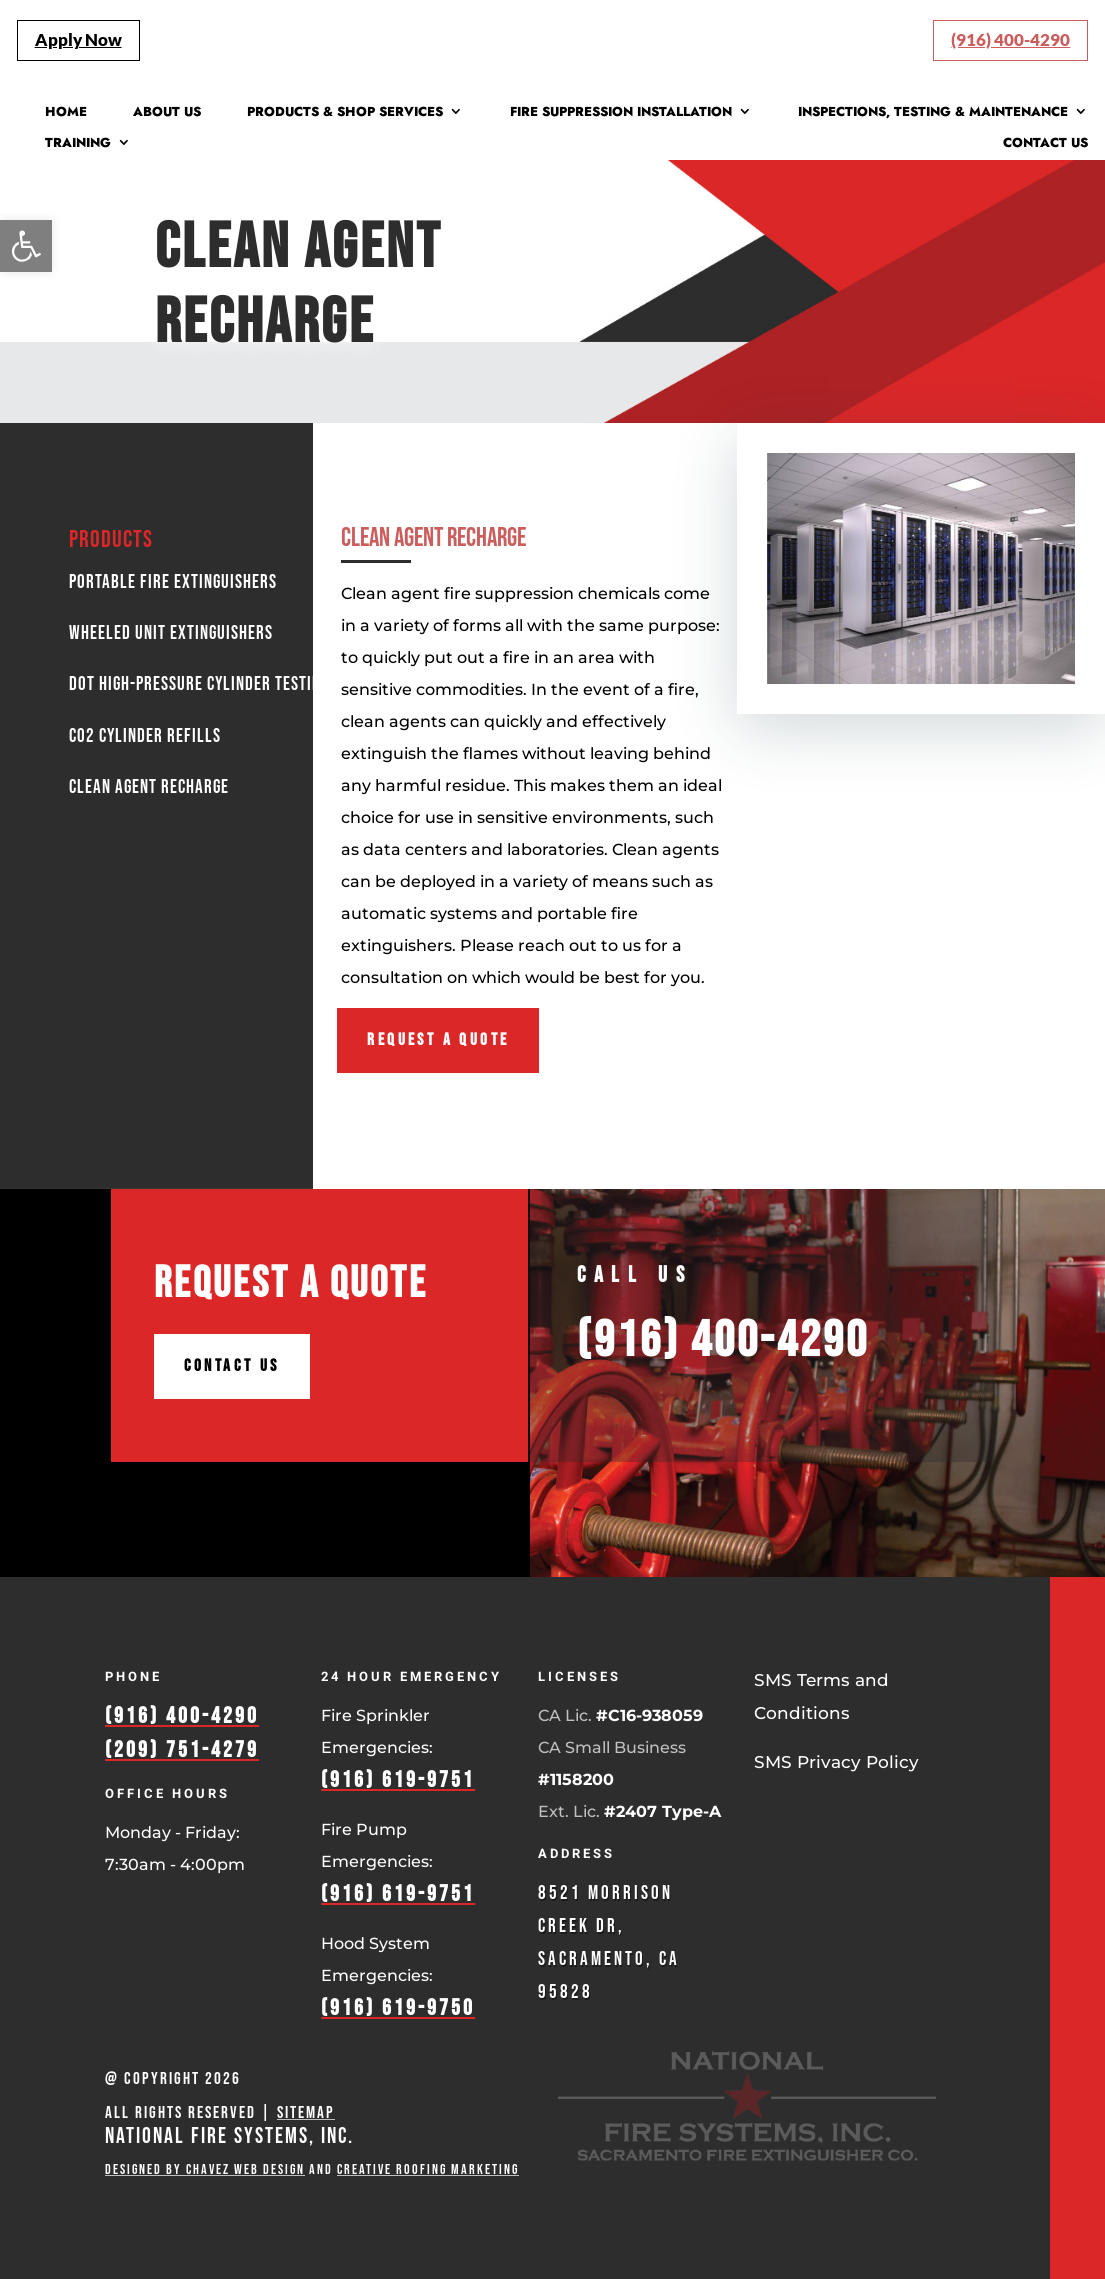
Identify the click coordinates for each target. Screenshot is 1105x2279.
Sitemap (306, 2113)
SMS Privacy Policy (836, 1762)
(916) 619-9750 (398, 2008)
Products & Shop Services (345, 112)
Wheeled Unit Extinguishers (171, 633)
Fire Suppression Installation (621, 112)
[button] (26, 246)
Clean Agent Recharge (307, 286)
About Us (167, 112)
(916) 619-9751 (398, 1780)
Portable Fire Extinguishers (173, 582)
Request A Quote (438, 1040)
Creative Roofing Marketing (428, 2169)
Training (78, 143)
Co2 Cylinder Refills (145, 736)
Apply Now (78, 39)
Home (66, 112)
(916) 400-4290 (1010, 39)
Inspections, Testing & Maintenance (933, 112)
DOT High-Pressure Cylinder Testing (199, 684)
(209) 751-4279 (182, 1750)
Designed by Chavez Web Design (205, 2169)
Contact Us (1045, 143)
